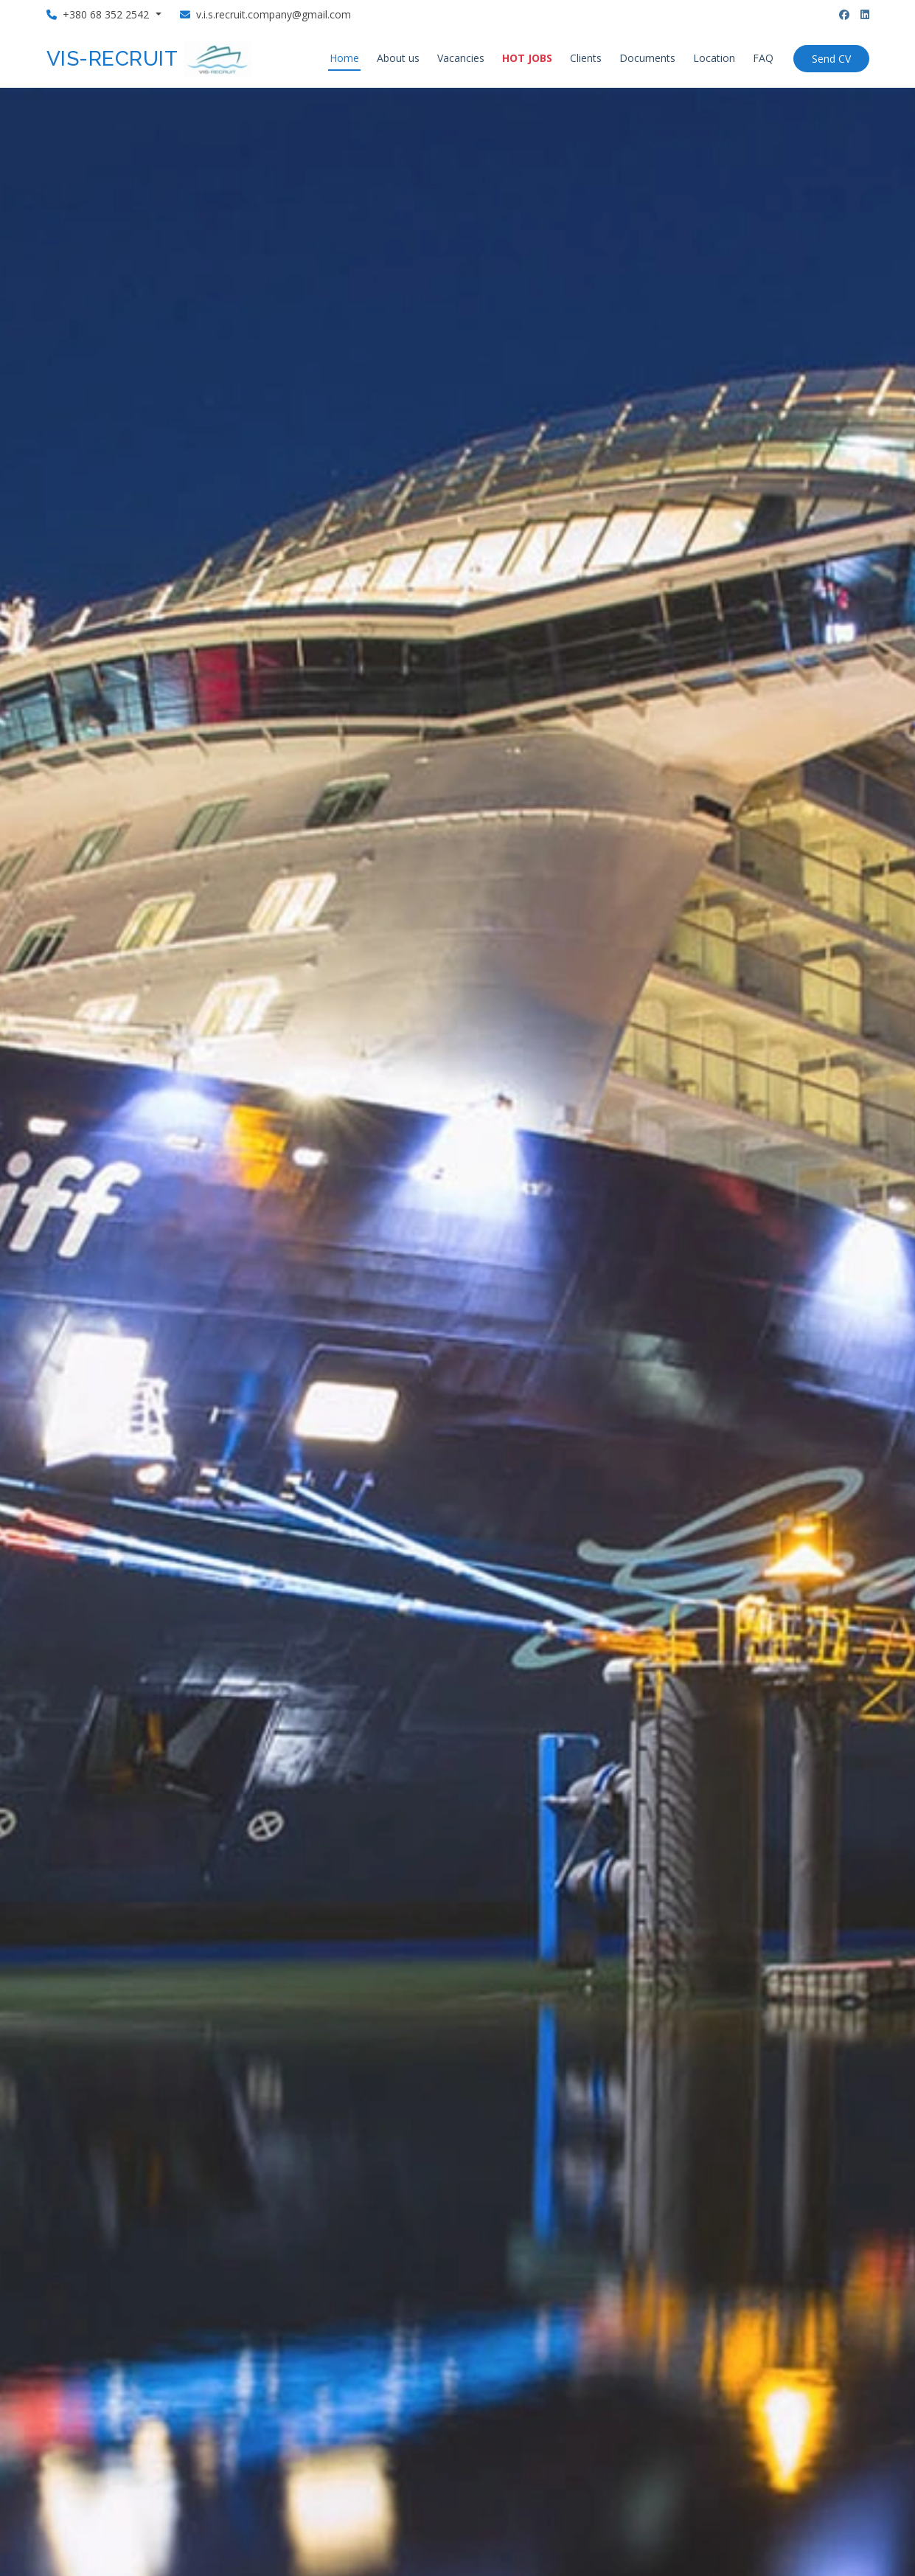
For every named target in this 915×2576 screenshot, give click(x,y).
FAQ (763, 58)
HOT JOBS (527, 58)
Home (344, 58)
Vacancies (460, 58)
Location (714, 58)
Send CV (831, 59)
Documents (647, 58)
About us (398, 58)
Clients (586, 58)
